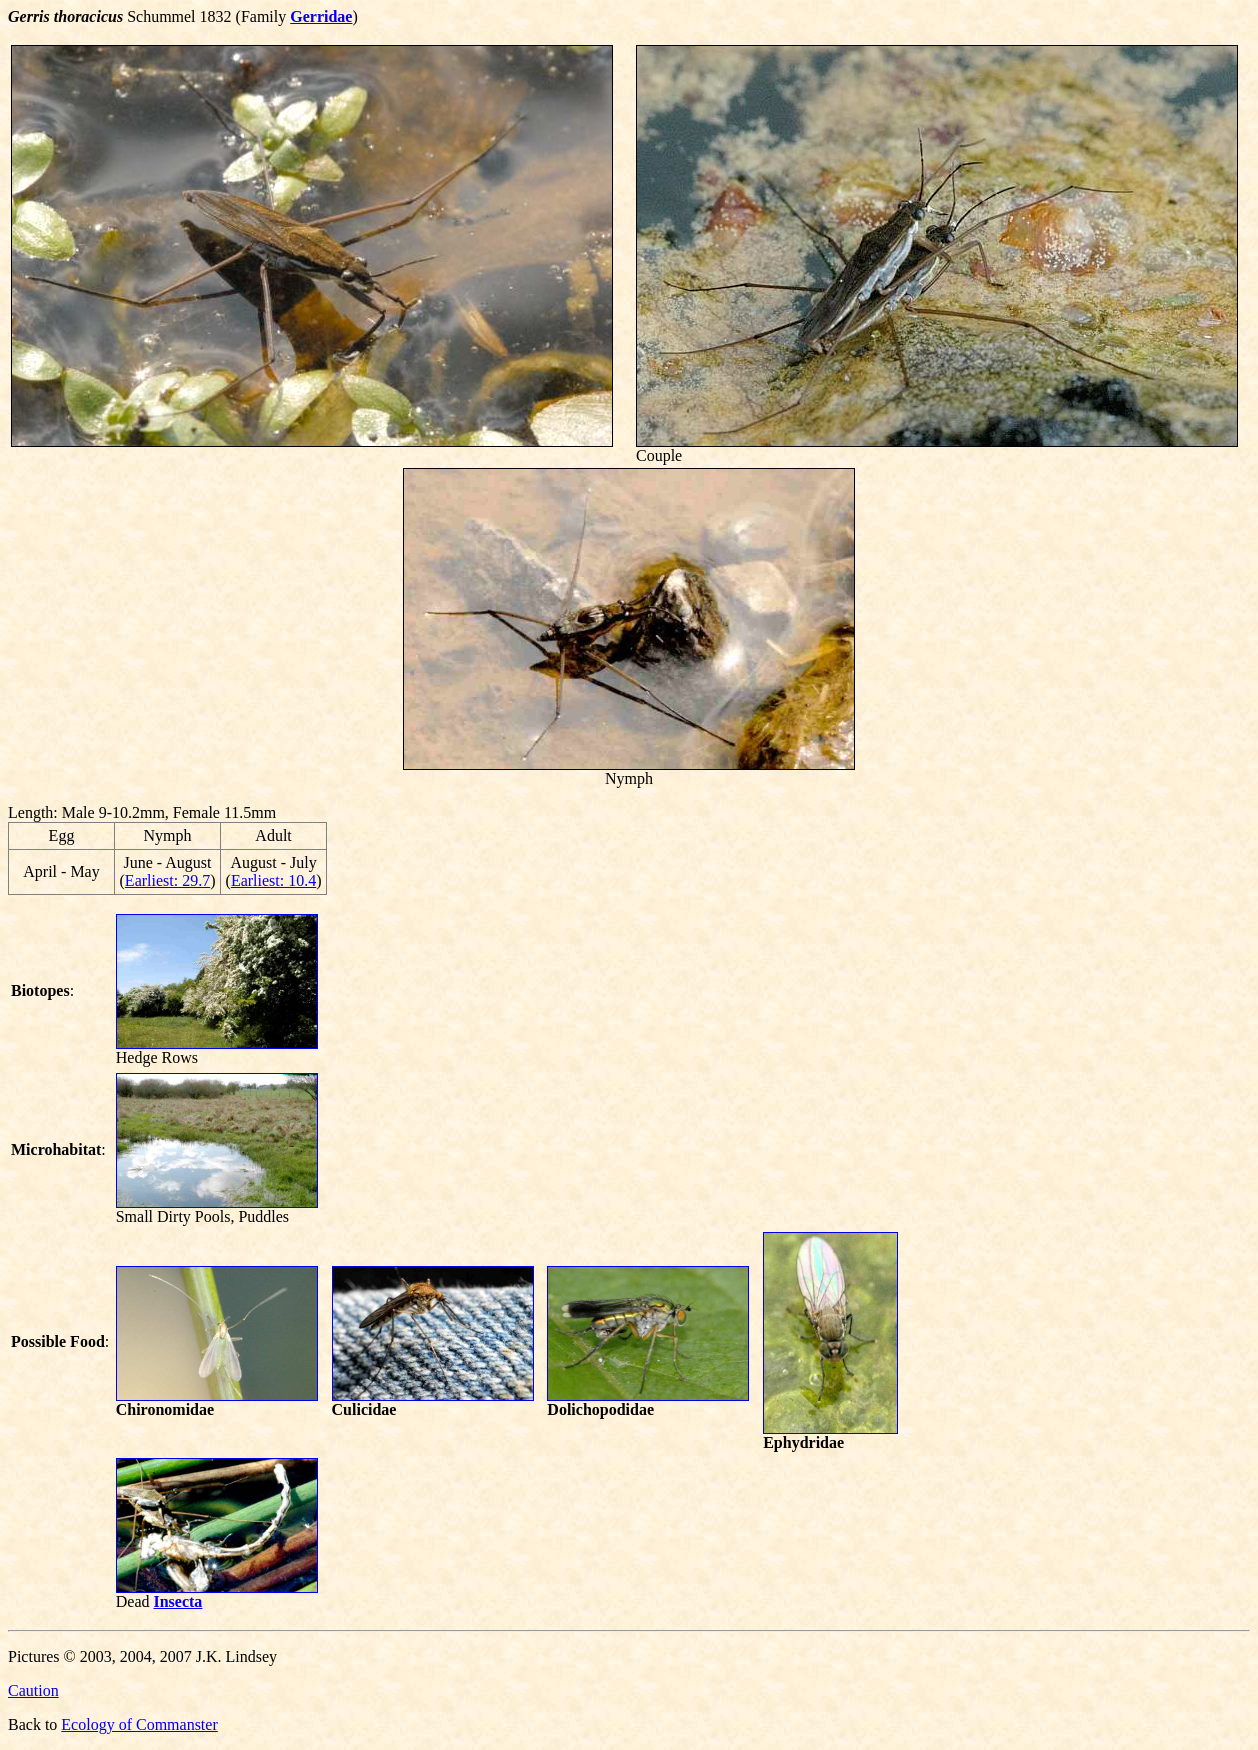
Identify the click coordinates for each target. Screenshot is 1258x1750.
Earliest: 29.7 (167, 880)
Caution (33, 1690)
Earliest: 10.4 (273, 880)
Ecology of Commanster (139, 1724)
